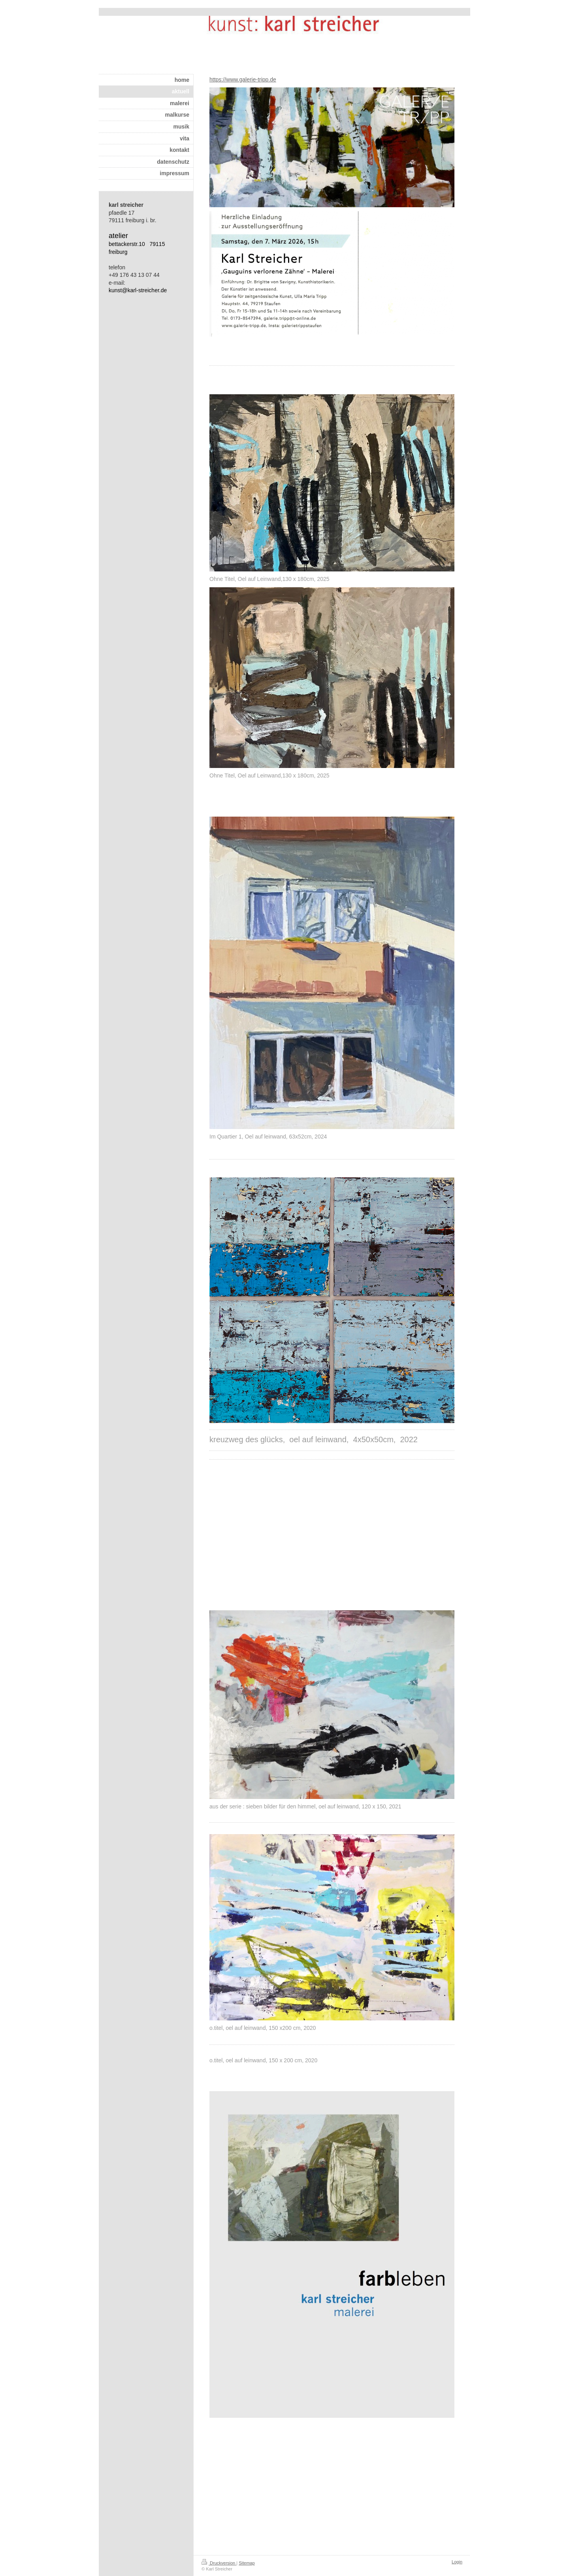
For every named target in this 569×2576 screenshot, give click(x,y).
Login (457, 2561)
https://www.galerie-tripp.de (242, 79)
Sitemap (246, 2563)
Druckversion (219, 2563)
